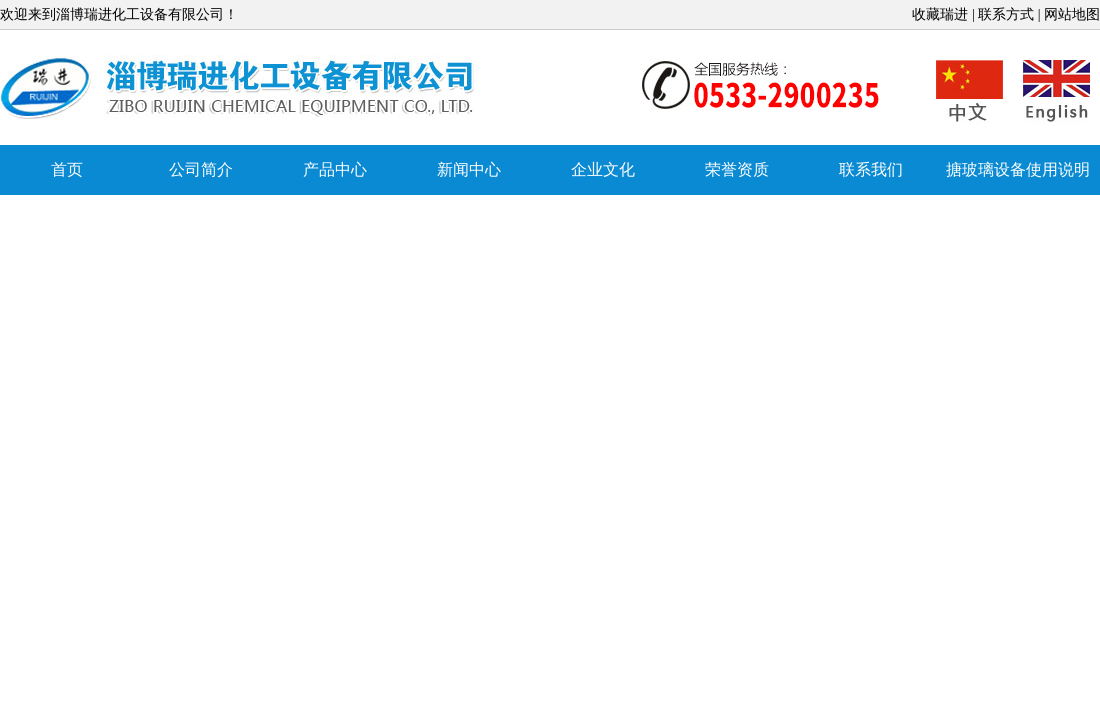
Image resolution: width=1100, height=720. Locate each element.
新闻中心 (469, 169)
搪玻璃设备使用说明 (1018, 169)
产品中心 (335, 169)
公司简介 (201, 169)
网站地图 (1072, 14)
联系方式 (1006, 14)
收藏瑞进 (940, 14)
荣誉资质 (737, 169)
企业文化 (603, 169)
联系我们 (871, 169)
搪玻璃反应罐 (240, 88)
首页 (67, 169)
